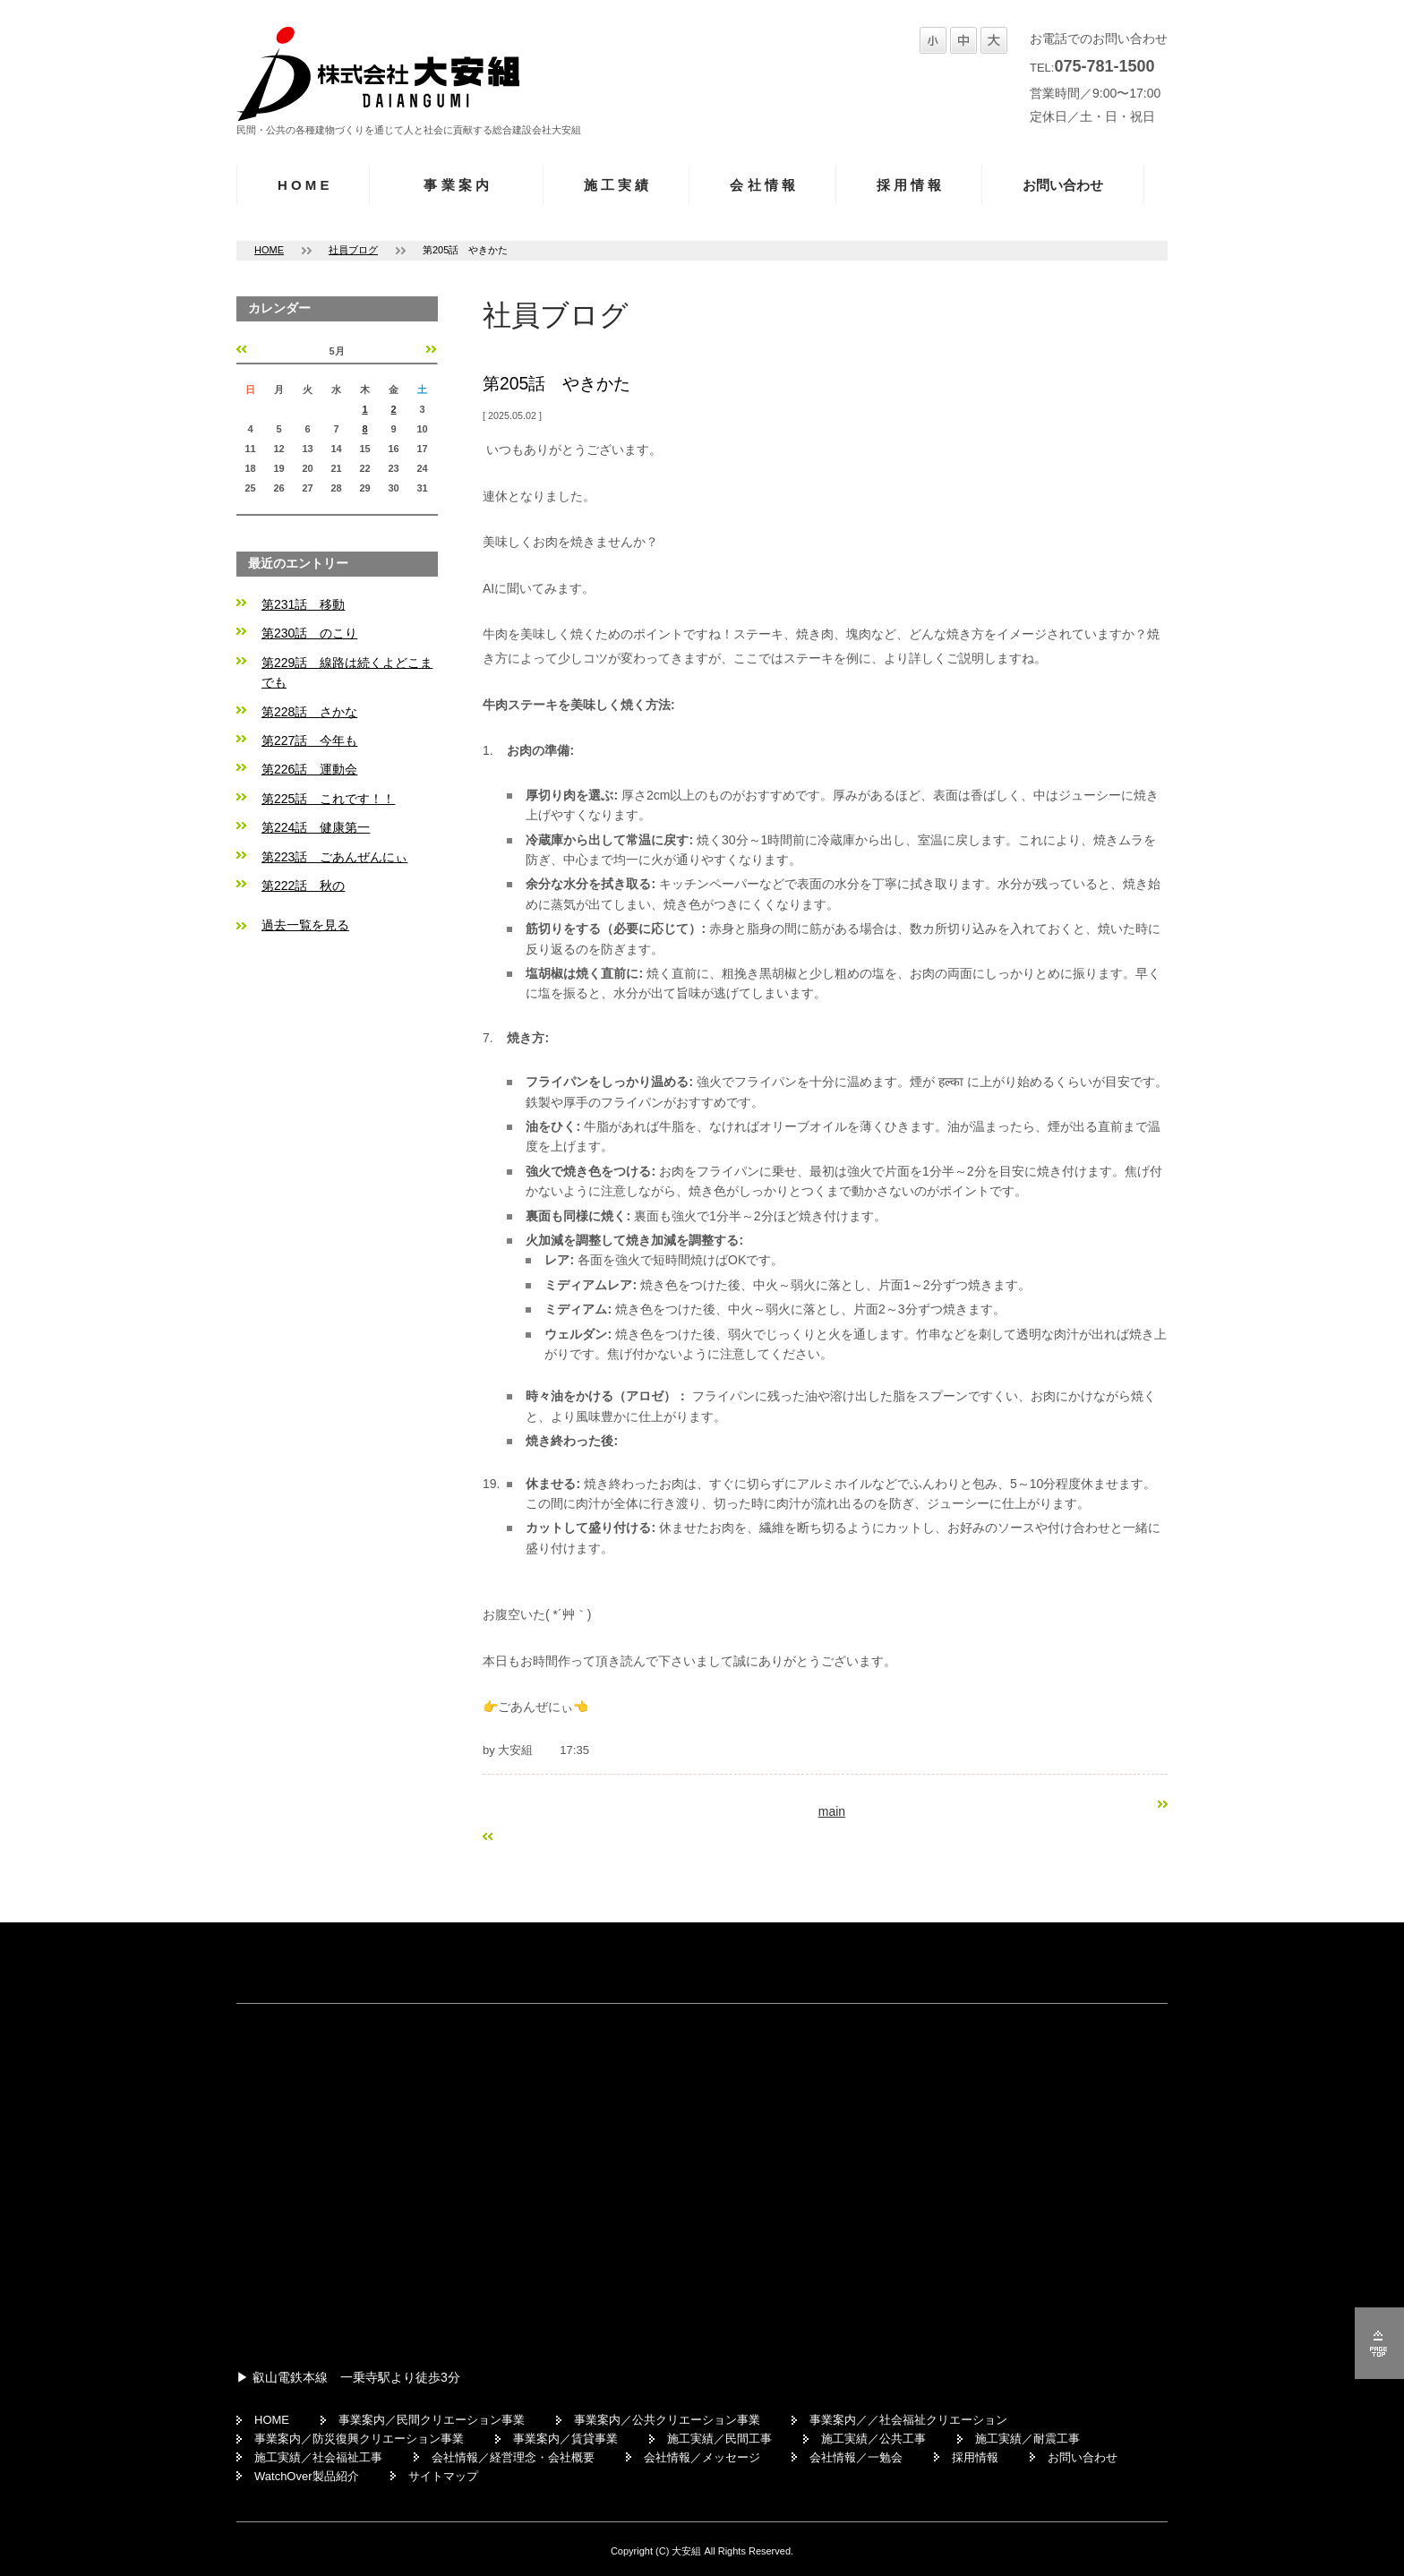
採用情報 (975, 2457)
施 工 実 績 (616, 185)
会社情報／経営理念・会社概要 (513, 2457)
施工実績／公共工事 (873, 2438)
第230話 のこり (309, 633)
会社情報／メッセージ (702, 2457)
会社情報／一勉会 (856, 2457)
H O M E (303, 185)
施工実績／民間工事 (719, 2438)
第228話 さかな (309, 712)
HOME (269, 249)
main (831, 1811)
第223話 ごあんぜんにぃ (334, 857)
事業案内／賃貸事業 (565, 2438)
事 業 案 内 (456, 185)
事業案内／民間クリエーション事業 (431, 2419)
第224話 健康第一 (315, 827)
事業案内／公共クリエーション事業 (667, 2419)
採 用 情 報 (909, 185)
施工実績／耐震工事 (1027, 2438)
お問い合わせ (1063, 185)
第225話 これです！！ (328, 799)
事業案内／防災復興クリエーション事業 (359, 2438)
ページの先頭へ (1379, 2343)
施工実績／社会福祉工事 (318, 2457)
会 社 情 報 (762, 185)
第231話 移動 (303, 604)
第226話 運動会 (309, 769)
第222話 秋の (303, 885)
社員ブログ (353, 249)
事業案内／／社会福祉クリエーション (908, 2419)
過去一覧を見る (305, 925)
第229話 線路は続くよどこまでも (346, 672)
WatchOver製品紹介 (306, 2476)
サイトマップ (443, 2476)
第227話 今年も (309, 740)
